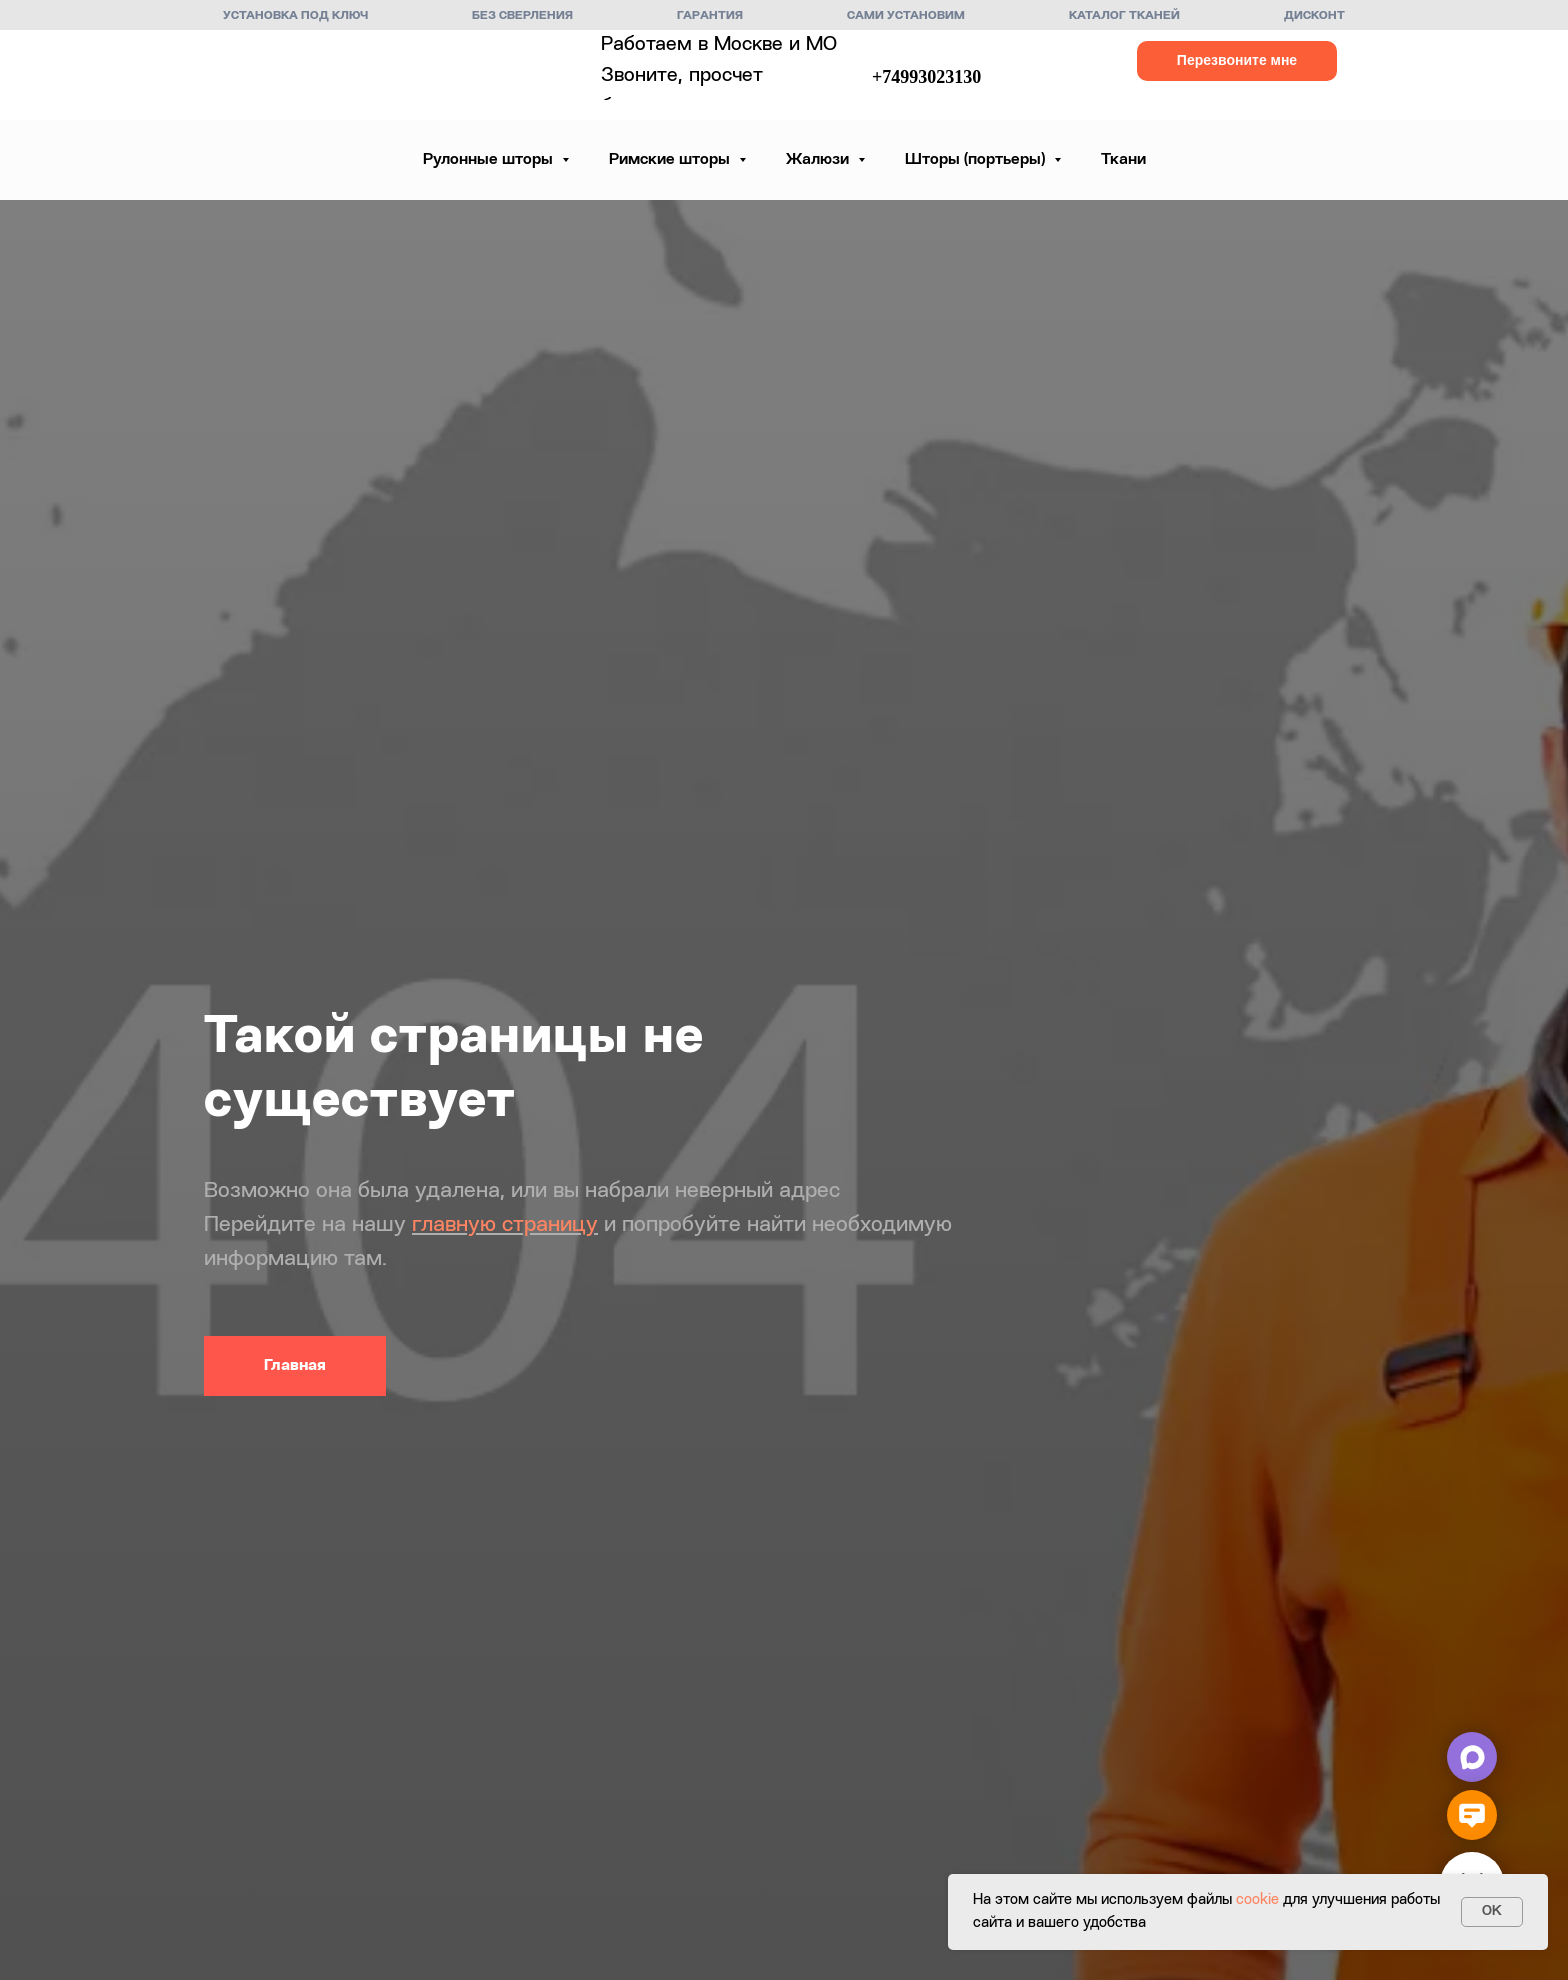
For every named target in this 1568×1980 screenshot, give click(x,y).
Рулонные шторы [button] (490, 160)
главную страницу (505, 1225)
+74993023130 (926, 77)
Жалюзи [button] (819, 160)
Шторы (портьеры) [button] (977, 160)
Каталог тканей (1124, 16)
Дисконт (1314, 16)
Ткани (1123, 160)
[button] (1237, 61)
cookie (1257, 1900)
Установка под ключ (295, 16)
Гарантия (710, 16)
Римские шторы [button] (671, 160)
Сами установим (906, 16)
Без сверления (522, 16)
